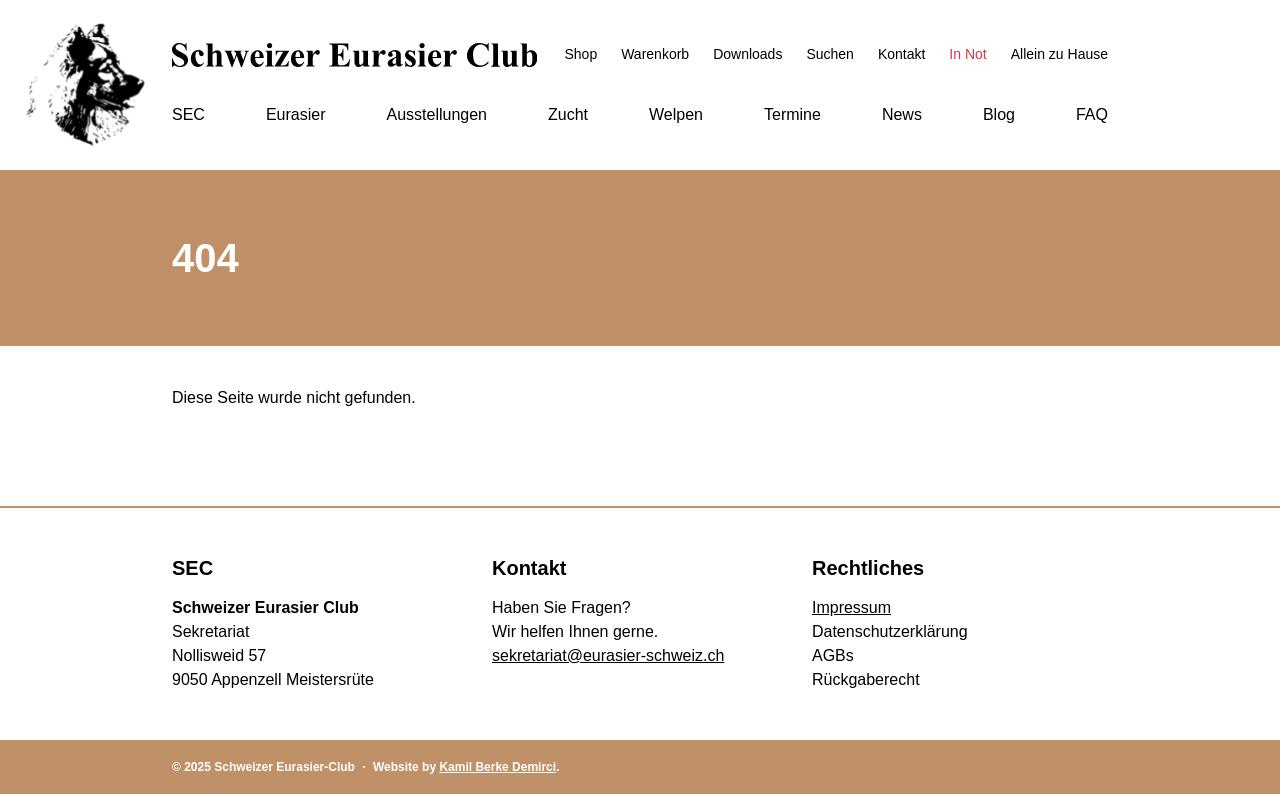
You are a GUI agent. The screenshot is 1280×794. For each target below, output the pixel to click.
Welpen (676, 114)
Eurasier (296, 114)
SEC (188, 114)
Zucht (568, 114)
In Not (967, 54)
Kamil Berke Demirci (497, 767)
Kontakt (901, 54)
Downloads (747, 54)
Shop (580, 54)
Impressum (851, 607)
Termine (792, 114)
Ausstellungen (436, 114)
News (902, 114)
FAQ (1092, 114)
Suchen (829, 54)
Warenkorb (655, 54)
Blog (999, 114)
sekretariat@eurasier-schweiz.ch (608, 655)
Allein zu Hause (1059, 54)
